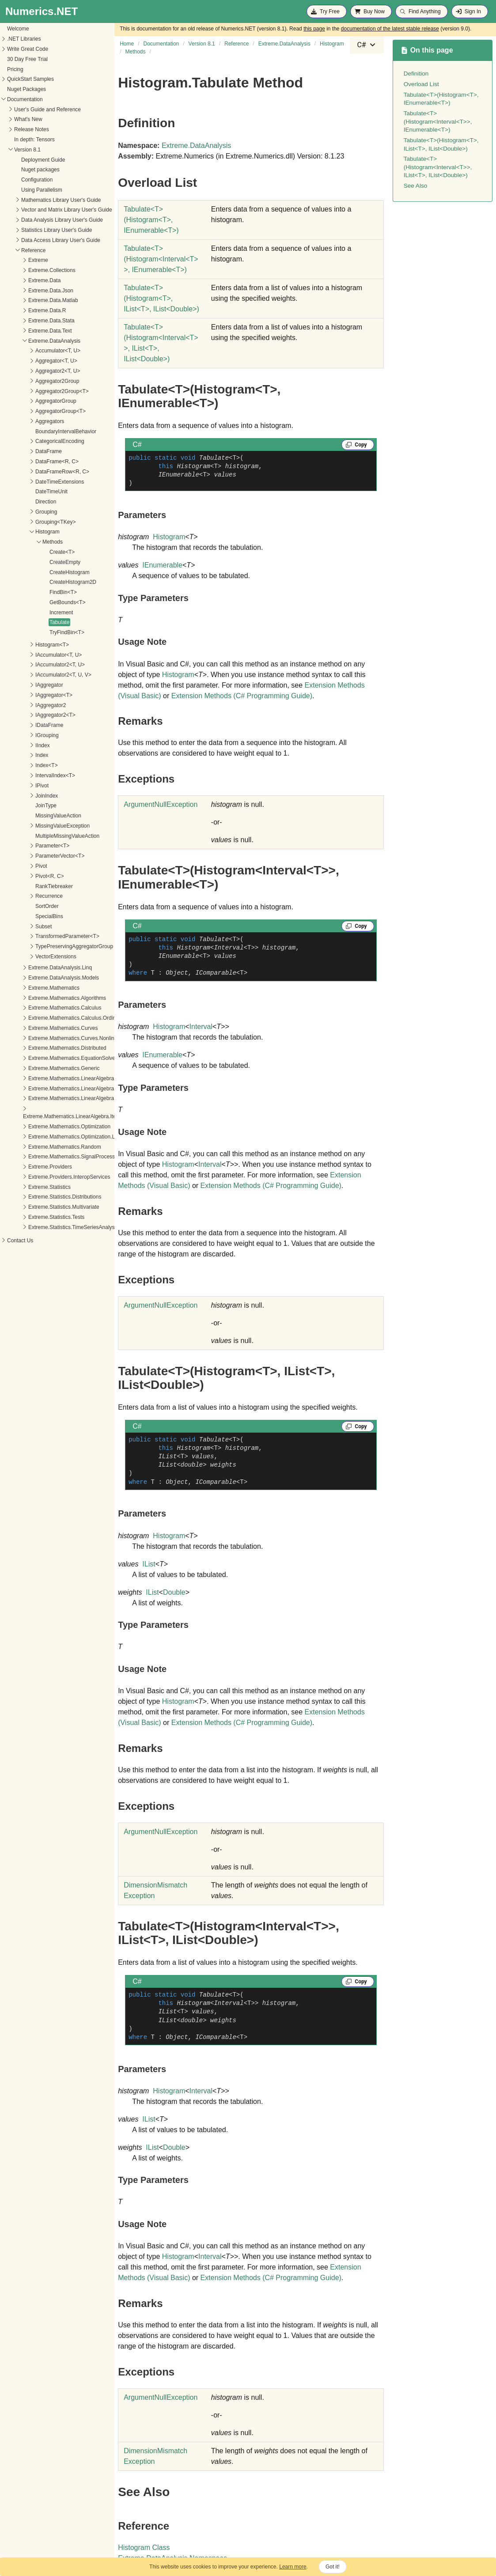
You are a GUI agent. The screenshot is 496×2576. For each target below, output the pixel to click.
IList (148, 1564)
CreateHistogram (26, 572)
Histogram (169, 537)
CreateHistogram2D (29, 582)
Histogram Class (144, 2547)
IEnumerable (162, 565)
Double (174, 1592)
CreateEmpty (21, 562)
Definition (416, 73)
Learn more (292, 2567)
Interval (200, 1026)
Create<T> (18, 552)
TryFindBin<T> (23, 632)
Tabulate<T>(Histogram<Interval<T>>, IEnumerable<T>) (438, 121)
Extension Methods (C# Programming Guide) (241, 696)
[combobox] (366, 45)
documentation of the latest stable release (390, 29)
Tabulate (16, 622)
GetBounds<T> (24, 602)
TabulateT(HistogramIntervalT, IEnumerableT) (161, 259)
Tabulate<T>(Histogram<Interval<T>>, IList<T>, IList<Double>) (438, 166)
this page (314, 29)
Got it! (333, 2567)
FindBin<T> (20, 592)
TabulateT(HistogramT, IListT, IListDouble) (161, 298)
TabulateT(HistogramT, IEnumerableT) (151, 219)
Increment (18, 612)
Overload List (421, 84)
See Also (416, 185)
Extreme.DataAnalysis (196, 145)
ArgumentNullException (160, 804)
